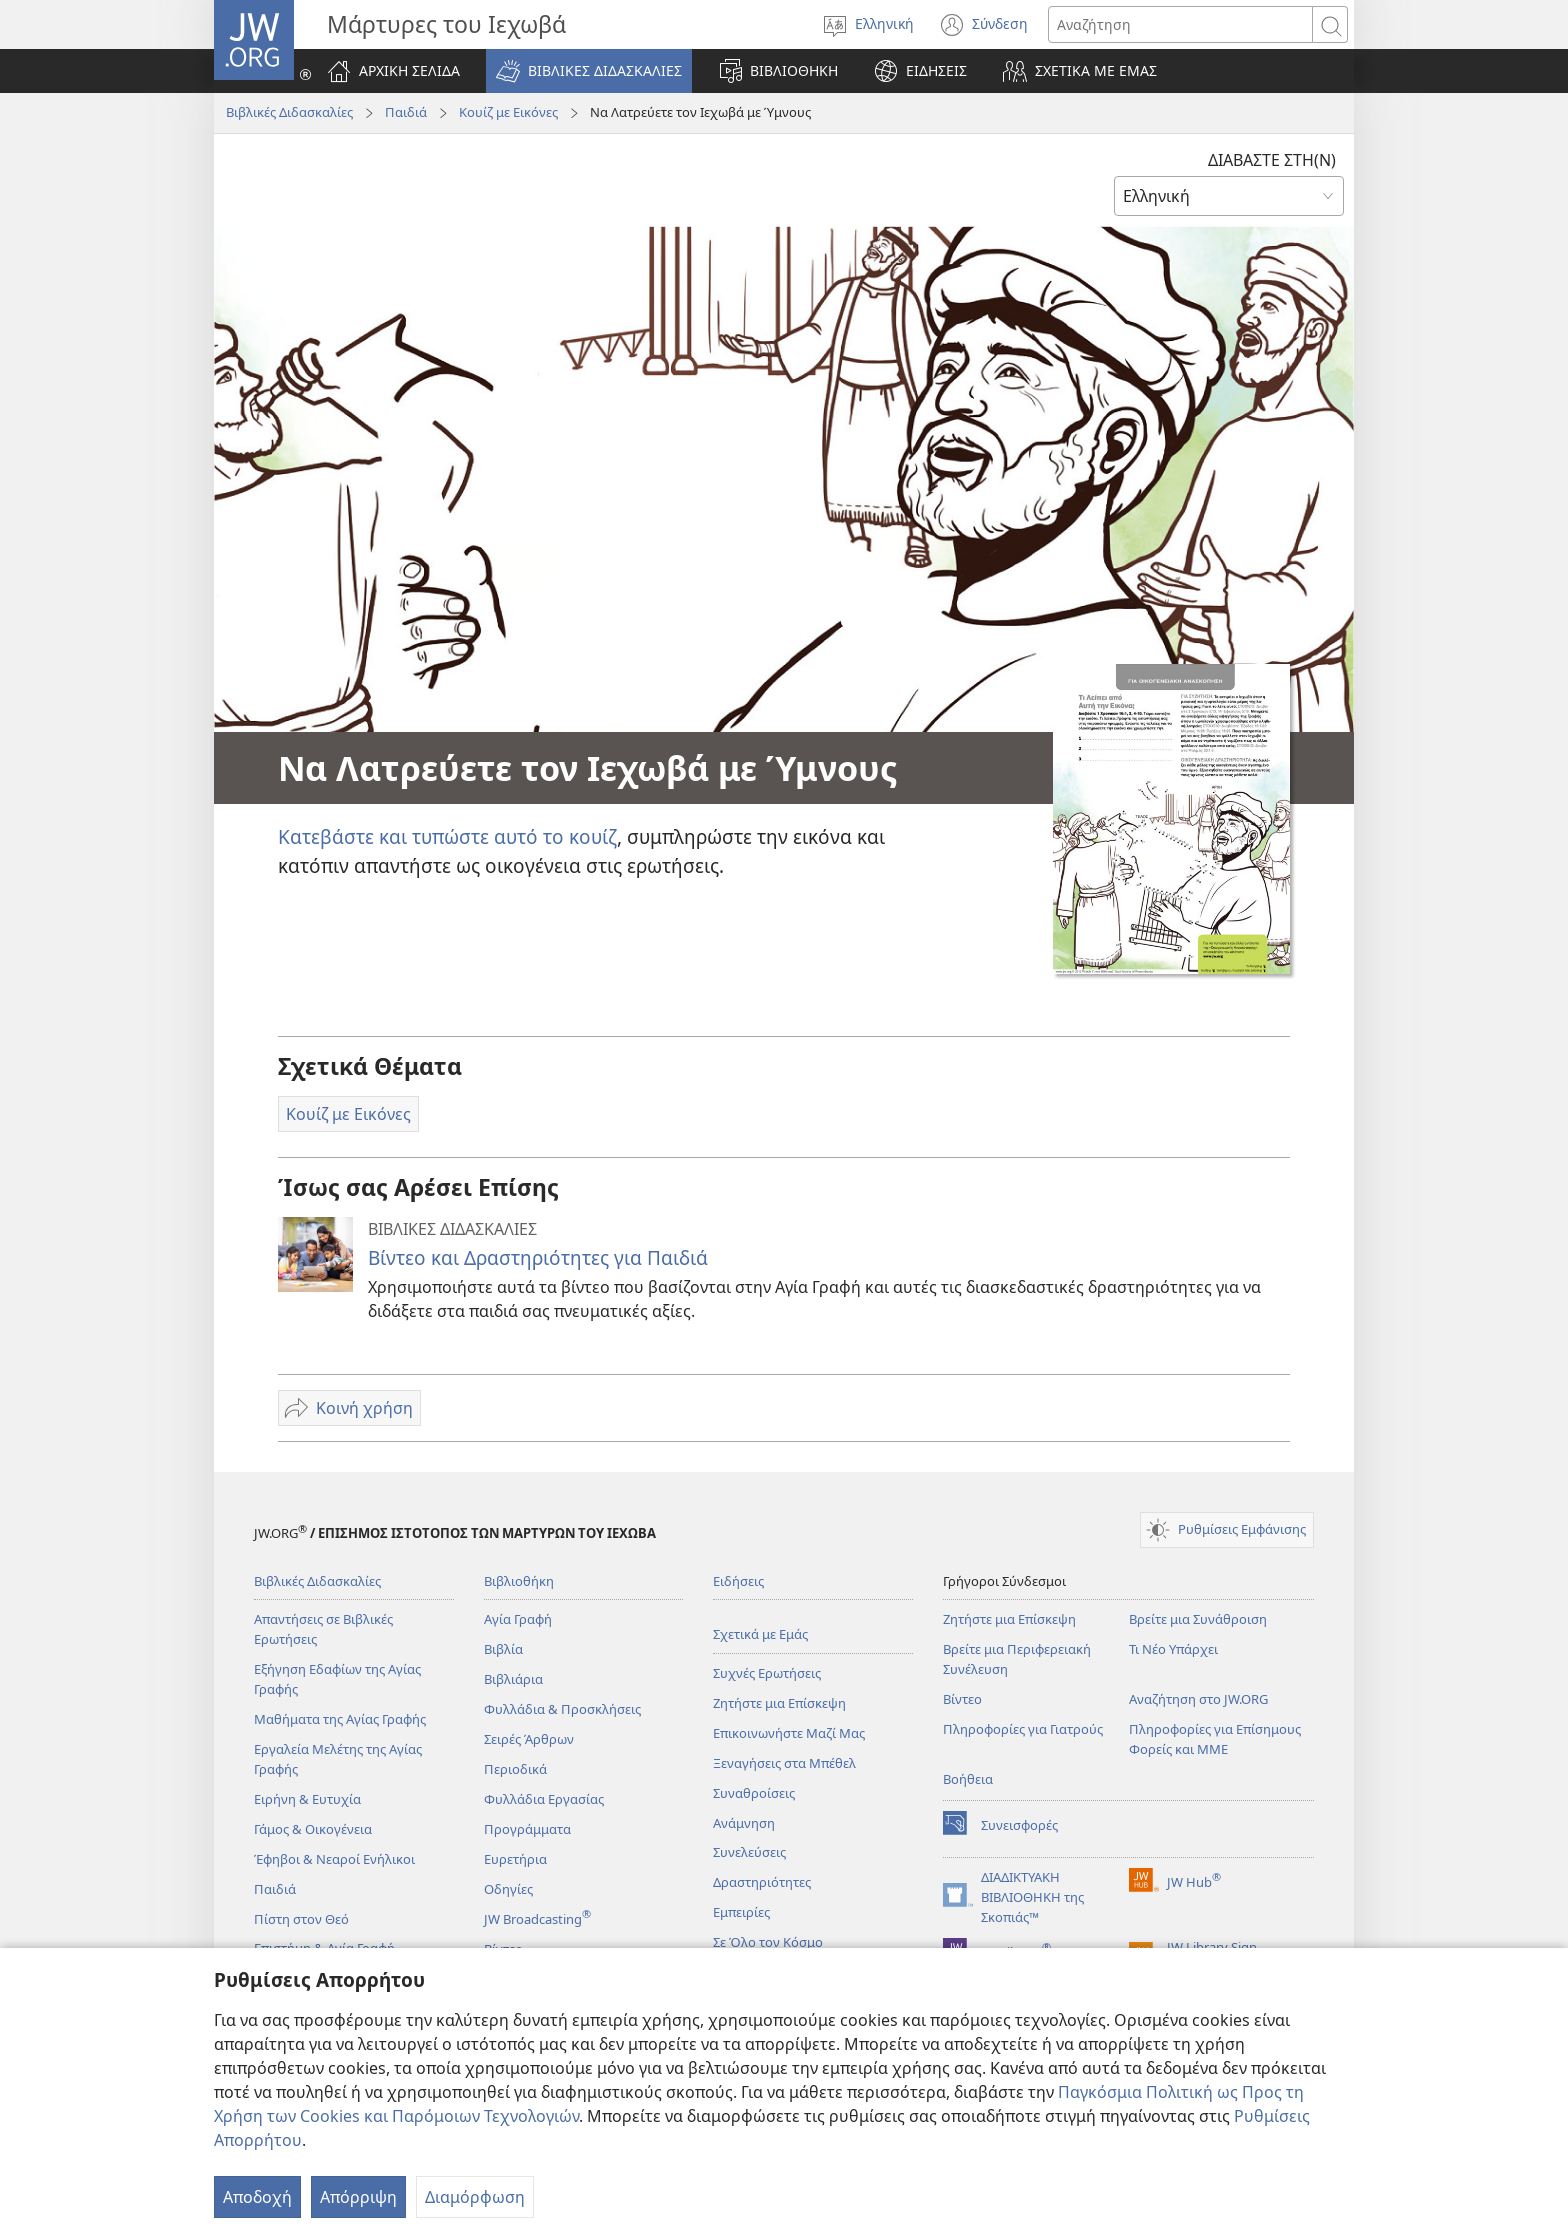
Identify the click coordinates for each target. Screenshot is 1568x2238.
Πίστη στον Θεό (301, 1919)
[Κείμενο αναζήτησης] (1180, 24)
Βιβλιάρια (513, 1679)
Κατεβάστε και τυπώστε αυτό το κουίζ (447, 836)
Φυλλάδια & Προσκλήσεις (562, 1709)
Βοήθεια (968, 1779)
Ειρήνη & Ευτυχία (307, 1799)
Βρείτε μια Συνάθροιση (1198, 1619)
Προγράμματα (527, 1829)
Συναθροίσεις (754, 1793)
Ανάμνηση (744, 1823)
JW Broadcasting (537, 1919)
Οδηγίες (508, 1889)
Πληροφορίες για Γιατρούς (1023, 1729)
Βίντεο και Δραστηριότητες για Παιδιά (538, 1257)
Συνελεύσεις (749, 1852)
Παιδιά (406, 112)
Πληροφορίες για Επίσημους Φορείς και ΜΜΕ (1215, 1739)
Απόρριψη (358, 2197)
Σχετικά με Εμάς (760, 1634)
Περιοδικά (515, 1769)
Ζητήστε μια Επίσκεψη (779, 1703)
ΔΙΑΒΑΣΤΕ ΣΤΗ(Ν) (1272, 160)
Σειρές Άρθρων (529, 1739)
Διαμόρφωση (475, 2197)
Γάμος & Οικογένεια (313, 1829)
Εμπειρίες (741, 1912)
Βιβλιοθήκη (519, 1581)
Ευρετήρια (515, 1859)
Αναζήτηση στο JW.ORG (1198, 1699)
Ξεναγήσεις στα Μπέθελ (784, 1763)
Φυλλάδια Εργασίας (544, 1799)
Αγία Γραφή (518, 1619)
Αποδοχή (257, 2197)
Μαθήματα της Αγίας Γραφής (340, 1719)
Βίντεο (962, 1699)
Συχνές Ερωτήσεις (767, 1673)
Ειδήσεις (738, 1581)
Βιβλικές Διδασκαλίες (289, 112)
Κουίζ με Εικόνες (508, 112)
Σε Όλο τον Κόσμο (768, 1942)
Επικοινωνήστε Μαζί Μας (789, 1733)
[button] (589, 71)
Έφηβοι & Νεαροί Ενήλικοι (334, 1859)
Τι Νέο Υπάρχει (1173, 1649)
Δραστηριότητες (762, 1882)
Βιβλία (503, 1649)
